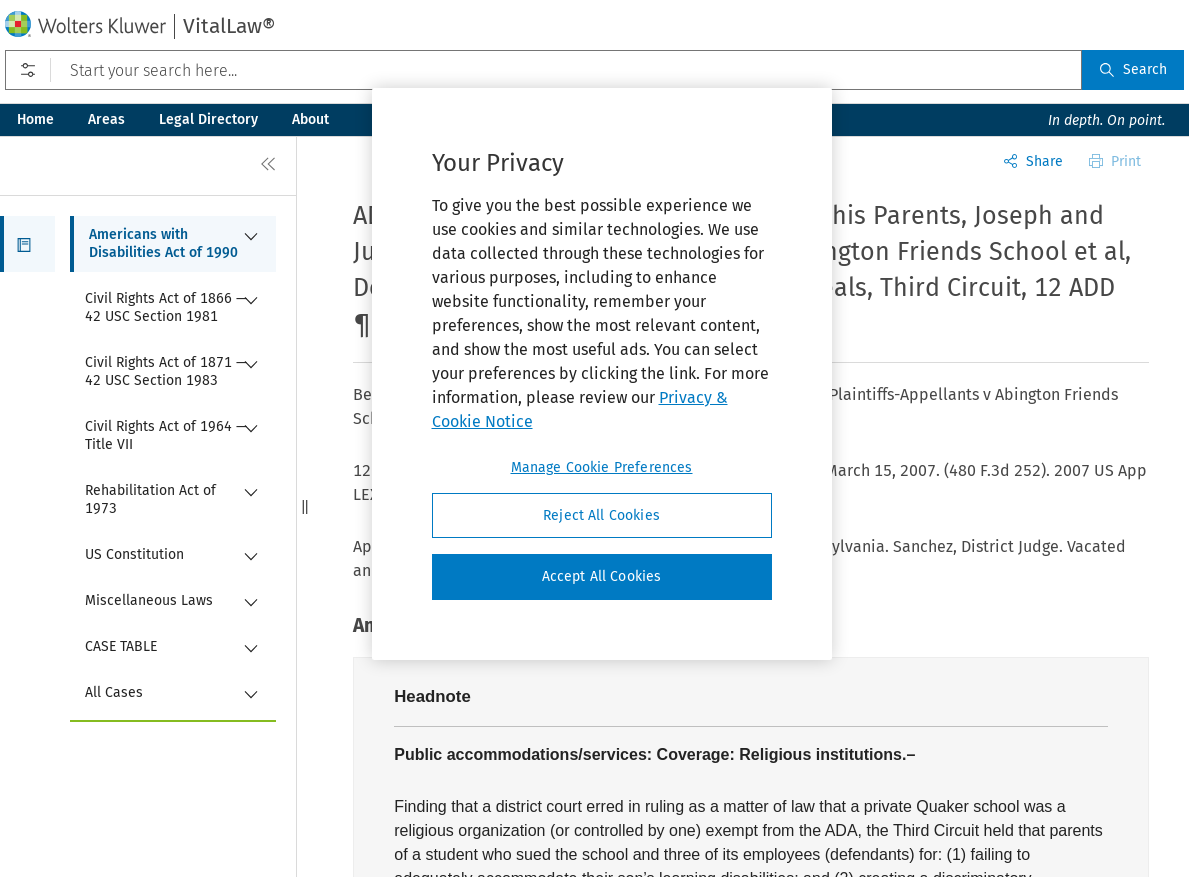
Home (35, 119)
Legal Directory (208, 119)
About (310, 119)
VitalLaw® (229, 26)
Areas (106, 119)
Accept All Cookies (602, 576)
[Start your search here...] (543, 70)
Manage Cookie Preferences (602, 467)
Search (1133, 69)
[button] (27, 244)
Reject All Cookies (601, 515)
